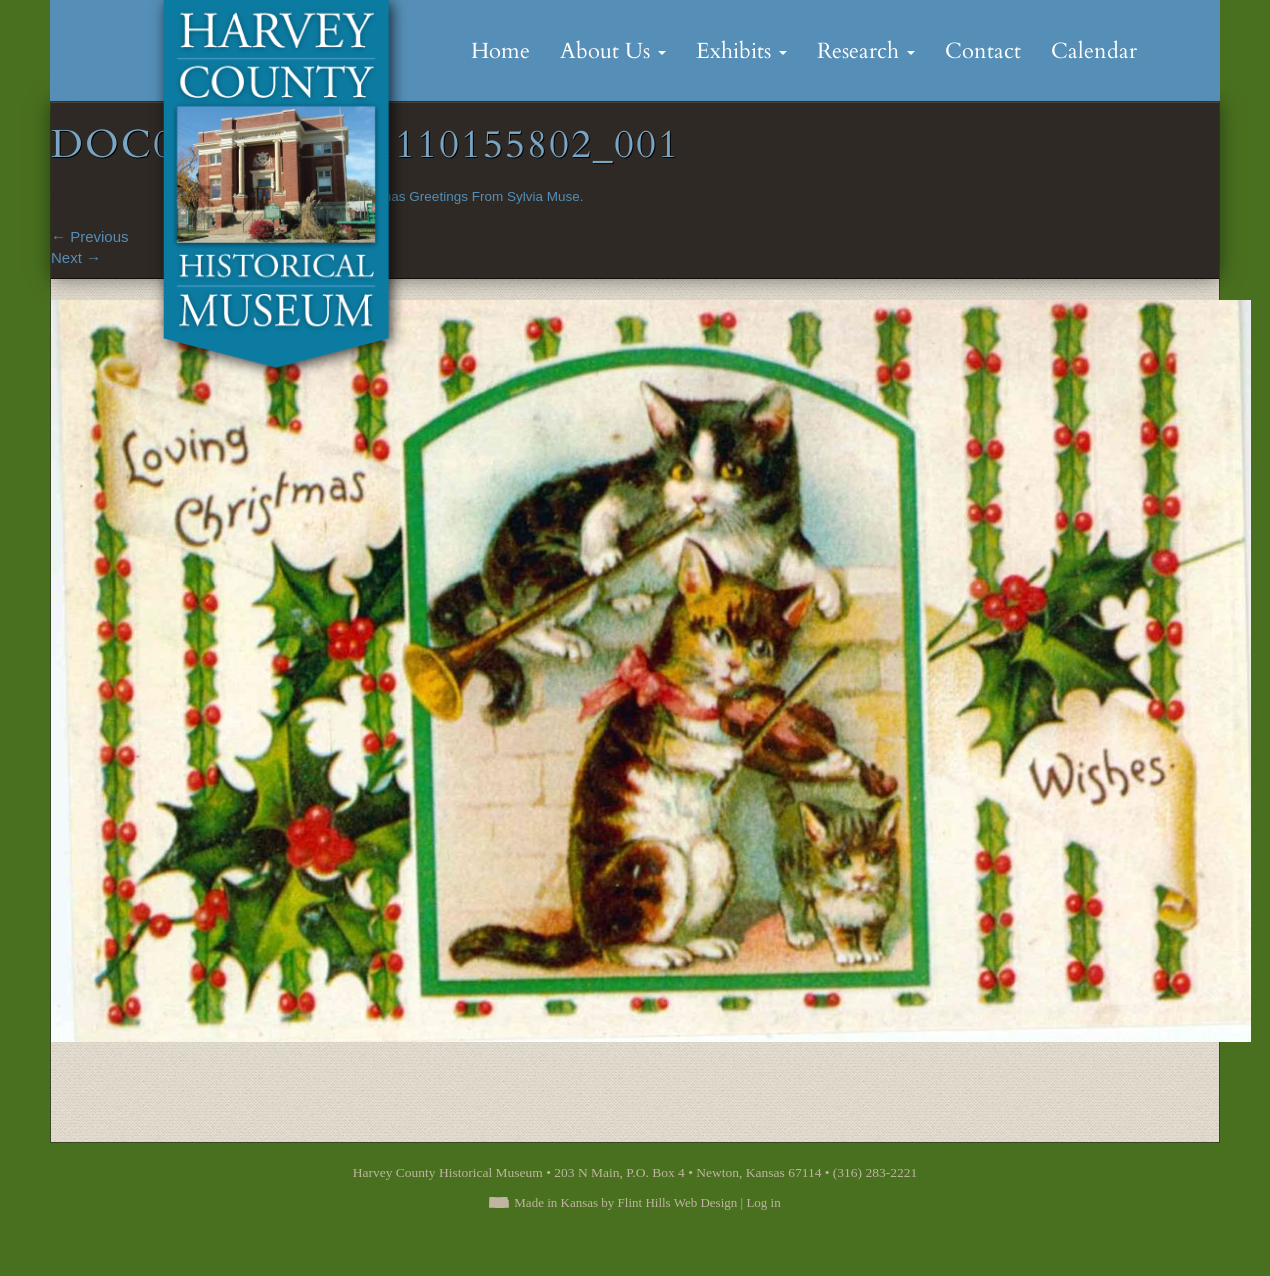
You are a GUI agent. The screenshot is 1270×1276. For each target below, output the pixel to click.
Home (500, 51)
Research (866, 51)
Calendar (1094, 51)
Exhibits (741, 51)
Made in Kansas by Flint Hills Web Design (625, 1202)
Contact (983, 51)
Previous (90, 236)
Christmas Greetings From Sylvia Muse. (464, 196)
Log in (763, 1202)
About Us (613, 51)
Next (76, 257)
